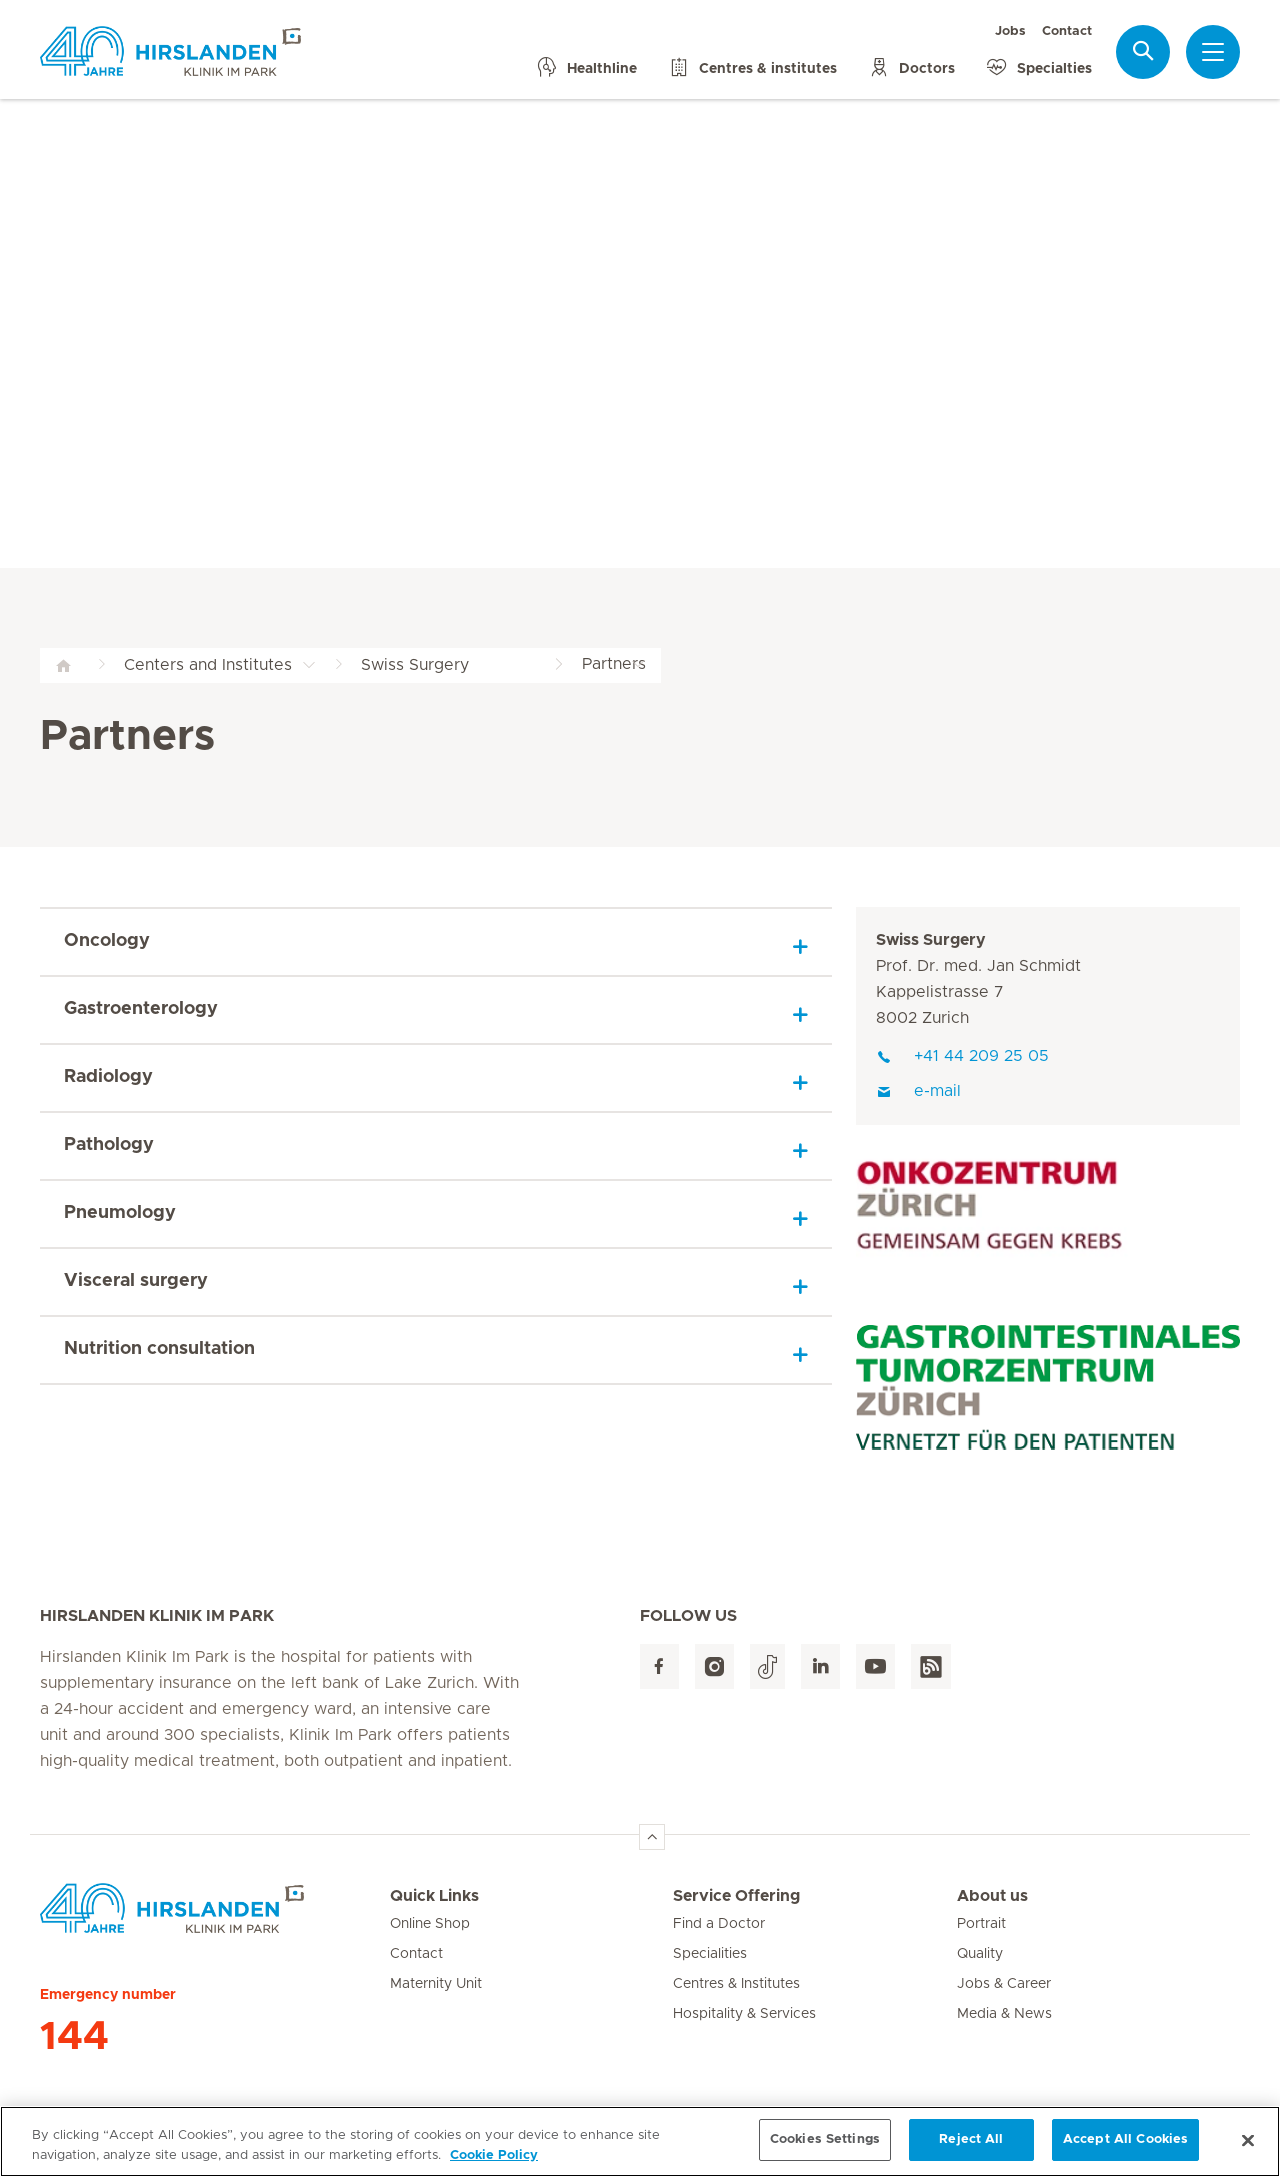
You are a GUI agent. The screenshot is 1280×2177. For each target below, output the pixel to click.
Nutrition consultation (159, 1349)
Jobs (1010, 31)
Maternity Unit (436, 1984)
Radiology (108, 1077)
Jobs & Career (1004, 1984)
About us (992, 1896)
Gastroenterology (141, 1009)
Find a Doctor (719, 1924)
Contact (1067, 31)
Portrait (981, 1924)
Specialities (710, 1954)
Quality (980, 1954)
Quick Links (434, 1896)
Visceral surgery (136, 1281)
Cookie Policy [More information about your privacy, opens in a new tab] (494, 2162)
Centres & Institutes (736, 1984)
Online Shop (430, 1924)
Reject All (971, 2147)
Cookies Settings (825, 2147)
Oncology (107, 941)
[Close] (1248, 2147)
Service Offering (736, 1896)
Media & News (1004, 2014)
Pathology (109, 1145)
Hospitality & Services (744, 2014)
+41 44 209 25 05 (962, 1056)
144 (74, 2037)
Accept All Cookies (1125, 2147)
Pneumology (120, 1213)
